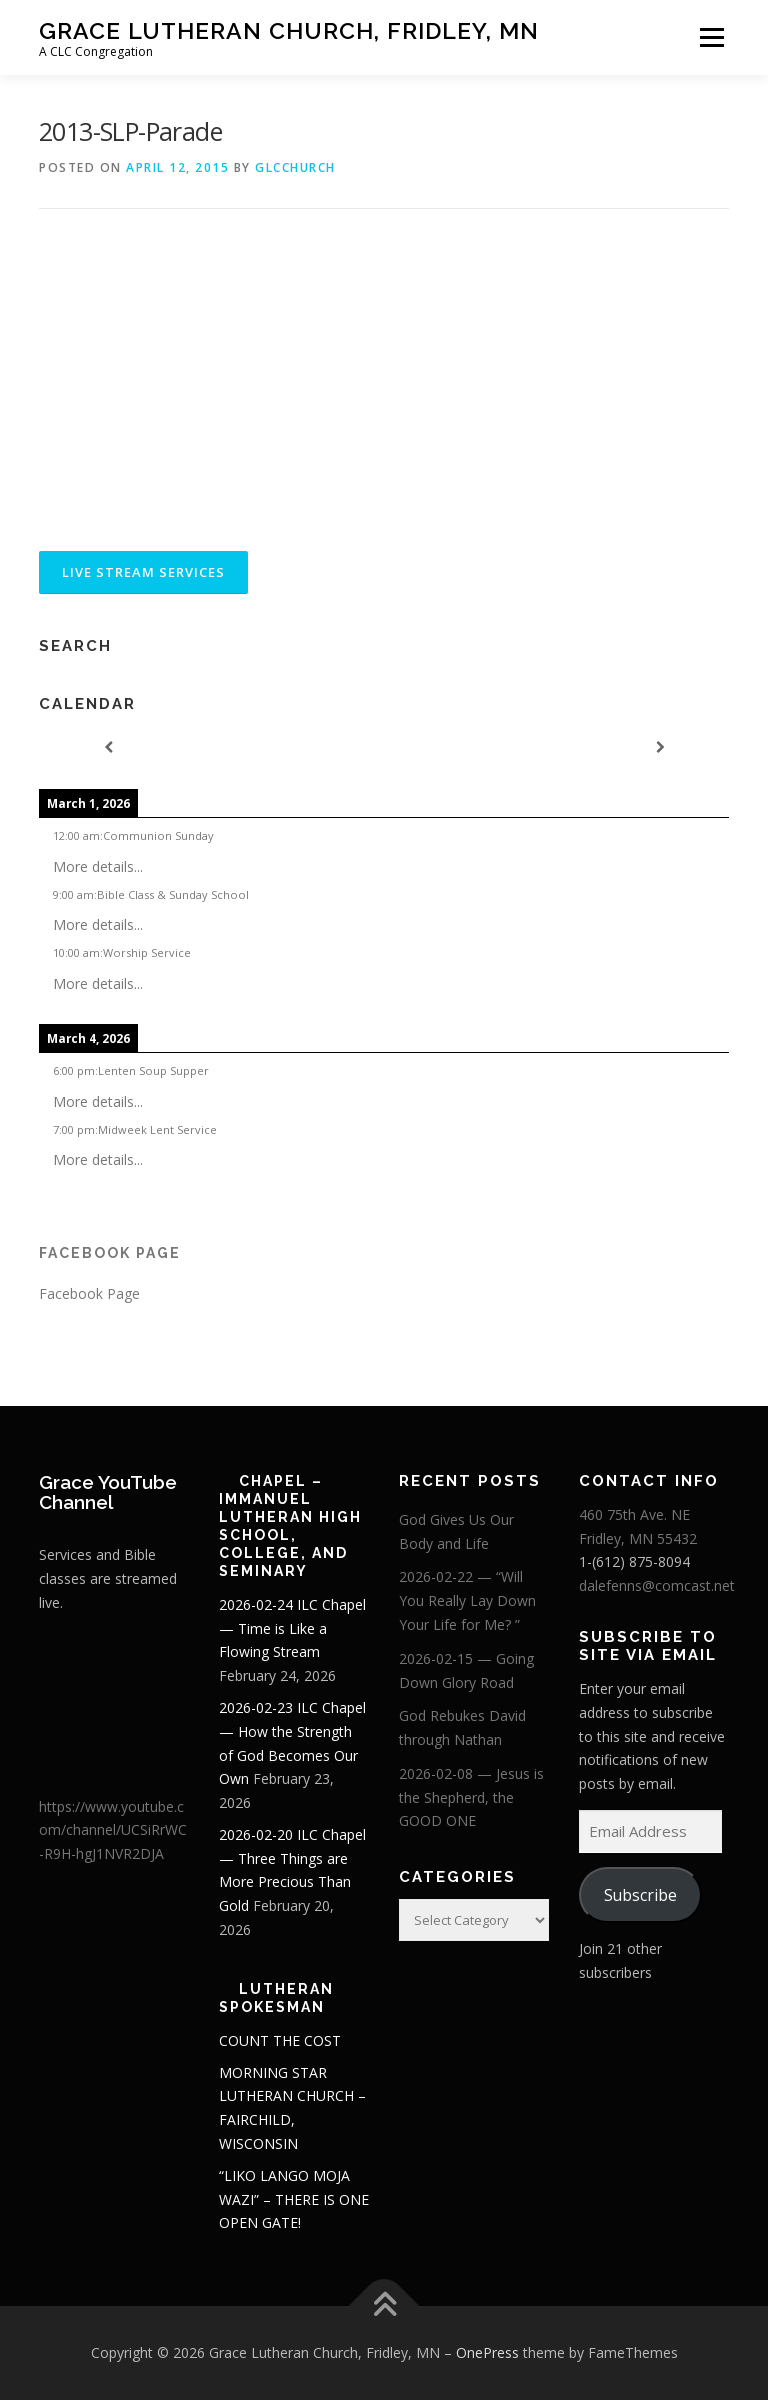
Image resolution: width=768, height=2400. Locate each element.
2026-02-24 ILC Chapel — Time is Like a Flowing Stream (292, 1628)
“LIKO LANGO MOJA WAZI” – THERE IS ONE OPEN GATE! (294, 2199)
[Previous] (108, 747)
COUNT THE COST (280, 2040)
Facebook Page (110, 1253)
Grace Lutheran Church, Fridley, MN (289, 30)
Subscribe (640, 1895)
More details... (98, 866)
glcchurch (295, 167)
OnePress (487, 2352)
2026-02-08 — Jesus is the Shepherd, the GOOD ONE (471, 1797)
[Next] (660, 747)
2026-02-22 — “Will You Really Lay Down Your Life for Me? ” (467, 1600)
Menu (711, 37)
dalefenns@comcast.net (657, 1585)
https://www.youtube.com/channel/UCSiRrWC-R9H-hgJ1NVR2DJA (113, 1830)
